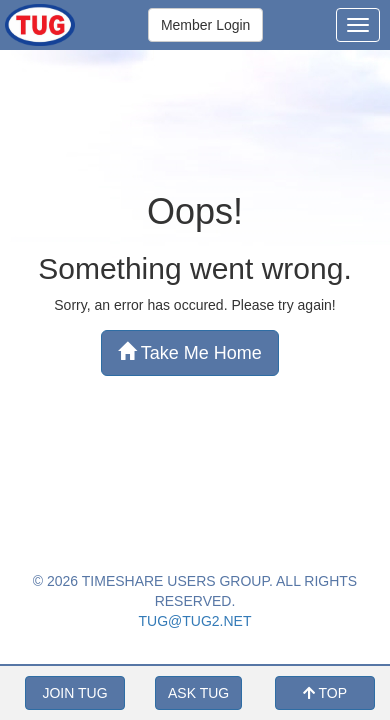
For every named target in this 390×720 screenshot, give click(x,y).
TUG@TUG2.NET (195, 621)
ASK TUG (198, 693)
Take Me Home (190, 352)
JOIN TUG (74, 693)
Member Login (206, 25)
